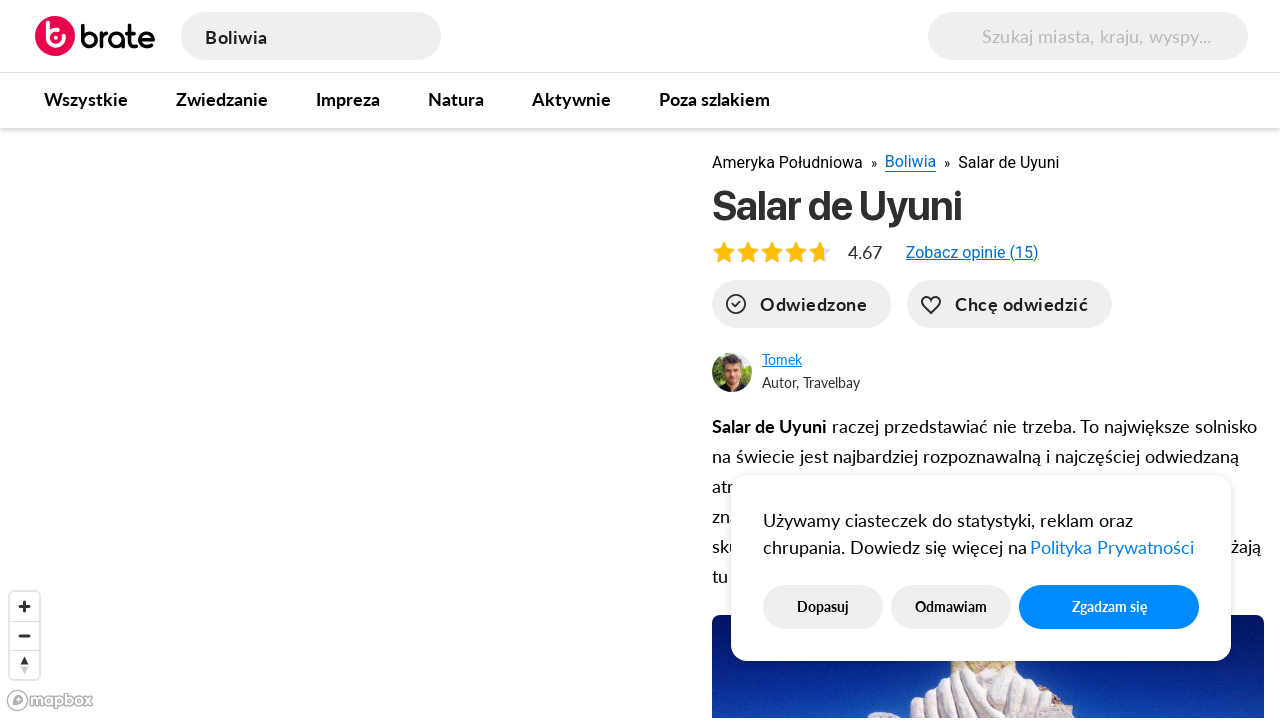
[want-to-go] (1009, 304)
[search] (1028, 36)
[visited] (801, 304)
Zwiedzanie (222, 99)
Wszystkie (86, 99)
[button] (972, 252)
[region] (340, 423)
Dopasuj (823, 606)
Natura (456, 99)
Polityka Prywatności (1112, 547)
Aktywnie (571, 99)
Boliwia (911, 161)
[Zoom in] (24, 606)
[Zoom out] (24, 635)
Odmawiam (951, 606)
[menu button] (1218, 36)
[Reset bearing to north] (24, 664)
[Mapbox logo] (50, 700)
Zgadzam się (1109, 606)
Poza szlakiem (714, 99)
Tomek (782, 359)
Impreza (348, 99)
